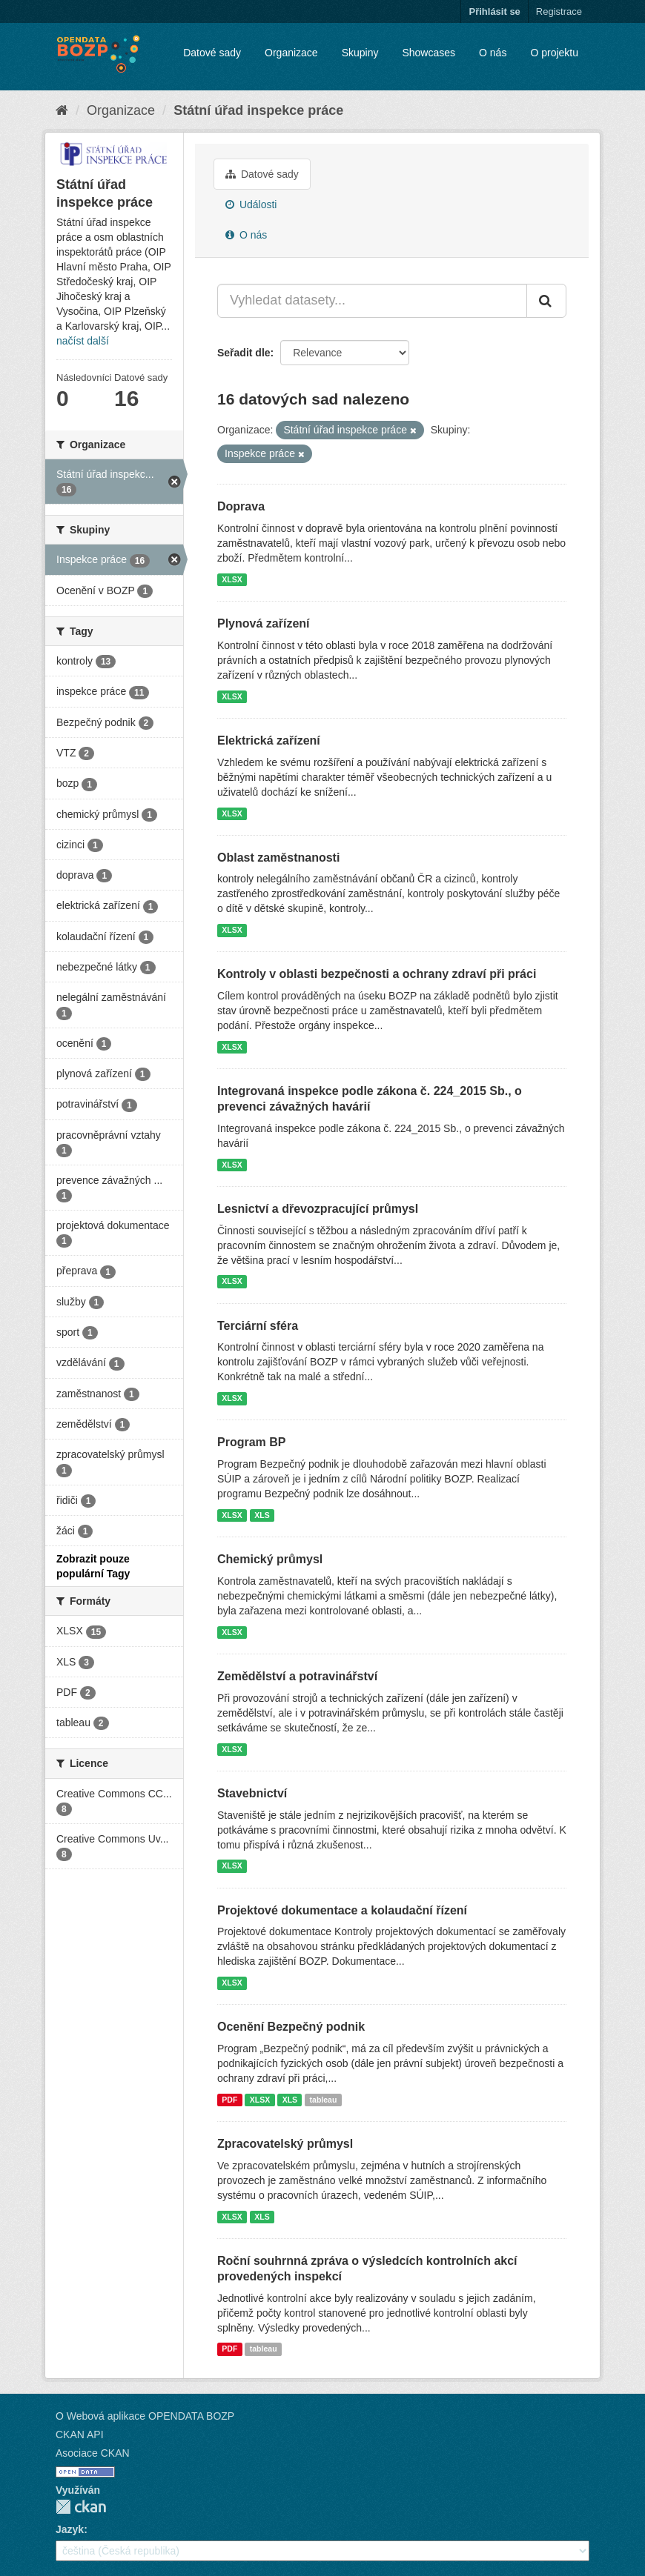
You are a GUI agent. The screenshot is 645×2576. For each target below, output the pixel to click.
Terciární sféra (257, 1325)
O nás (492, 53)
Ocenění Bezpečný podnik (291, 2026)
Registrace (559, 11)
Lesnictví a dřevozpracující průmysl (317, 1208)
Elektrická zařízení (268, 740)
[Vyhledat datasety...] (372, 301)
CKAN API (80, 2434)
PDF (229, 2099)
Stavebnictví (252, 1793)
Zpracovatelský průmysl (285, 2143)
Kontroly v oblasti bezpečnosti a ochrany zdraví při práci (376, 974)
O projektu (554, 53)
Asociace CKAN (93, 2453)
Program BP (251, 1442)
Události (251, 204)
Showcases (428, 53)
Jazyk (70, 2529)
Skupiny (360, 53)
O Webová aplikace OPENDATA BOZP (145, 2416)
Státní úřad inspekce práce (258, 110)
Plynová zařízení (263, 623)
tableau (323, 2099)
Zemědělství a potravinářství (297, 1676)
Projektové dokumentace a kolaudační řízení (342, 1910)
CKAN (81, 2507)
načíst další (82, 341)
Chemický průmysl (269, 1559)
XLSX (232, 579)
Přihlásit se (494, 11)
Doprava (241, 506)
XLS (261, 1515)
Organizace (291, 53)
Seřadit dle (244, 353)
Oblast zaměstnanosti (278, 857)
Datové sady (212, 53)
